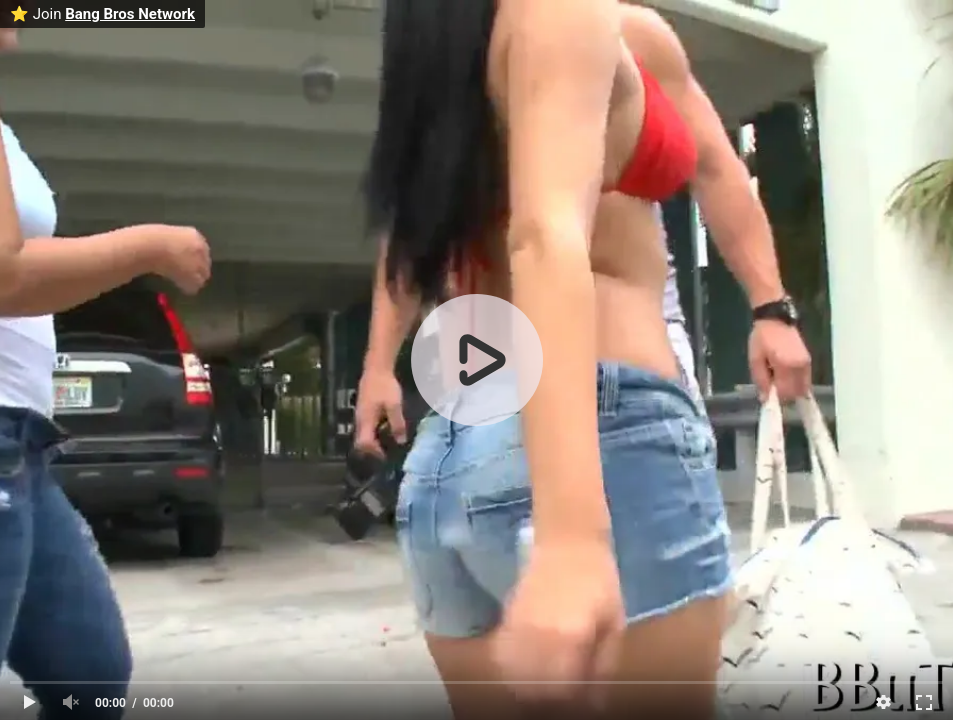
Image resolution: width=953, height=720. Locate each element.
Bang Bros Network (130, 14)
